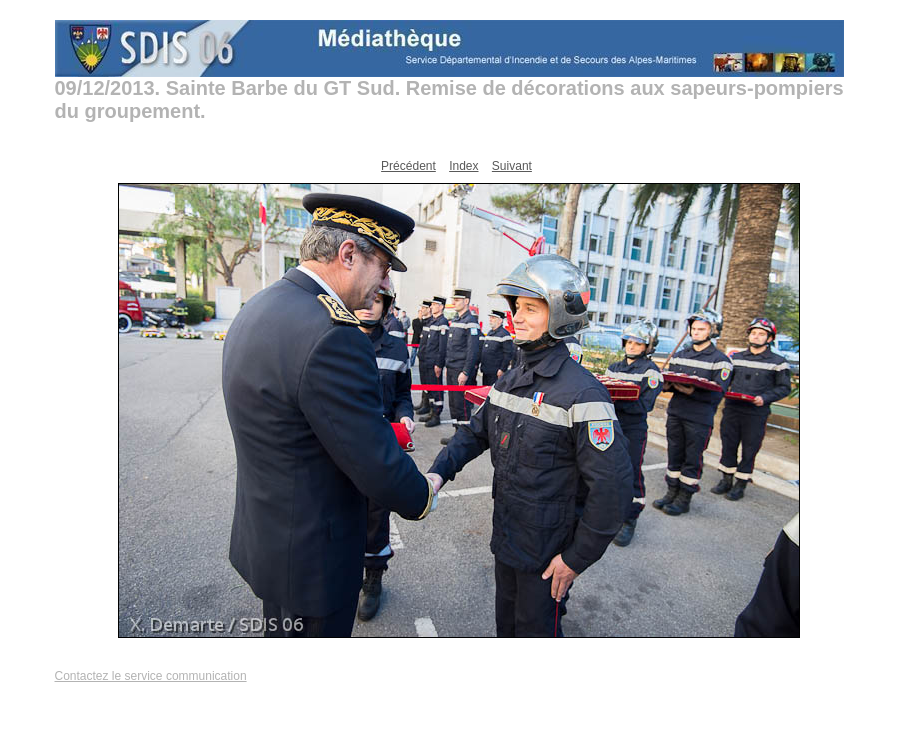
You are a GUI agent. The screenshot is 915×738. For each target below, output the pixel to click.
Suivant (512, 166)
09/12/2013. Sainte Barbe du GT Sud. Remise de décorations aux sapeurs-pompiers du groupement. (449, 99)
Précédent (408, 166)
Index (463, 166)
